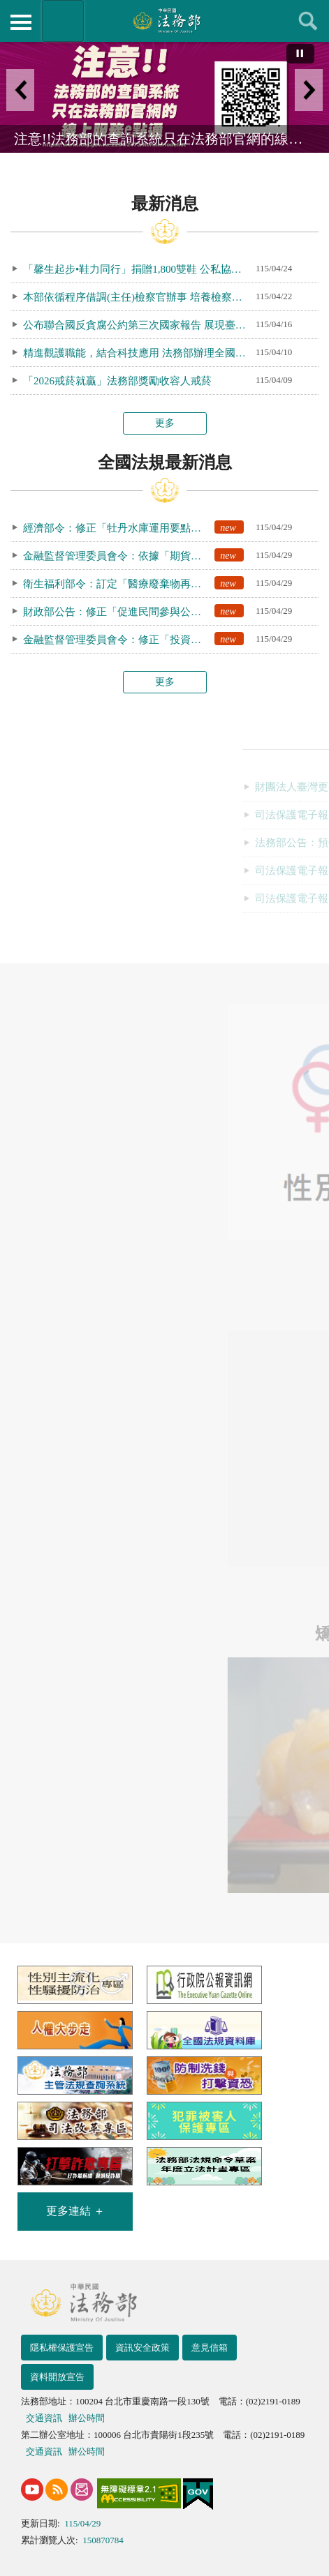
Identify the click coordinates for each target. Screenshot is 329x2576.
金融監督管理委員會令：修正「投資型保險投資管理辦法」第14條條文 (139, 639)
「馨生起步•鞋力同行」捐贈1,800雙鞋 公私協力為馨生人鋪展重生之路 (139, 269)
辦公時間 (86, 2418)
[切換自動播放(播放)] (300, 53)
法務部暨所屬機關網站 (63, 21)
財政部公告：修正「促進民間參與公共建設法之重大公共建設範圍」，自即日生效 (139, 611)
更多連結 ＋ (75, 2211)
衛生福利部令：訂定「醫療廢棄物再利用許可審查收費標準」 (139, 583)
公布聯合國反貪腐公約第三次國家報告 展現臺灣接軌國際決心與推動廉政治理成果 (139, 325)
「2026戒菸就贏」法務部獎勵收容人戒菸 (117, 380)
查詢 (308, 21)
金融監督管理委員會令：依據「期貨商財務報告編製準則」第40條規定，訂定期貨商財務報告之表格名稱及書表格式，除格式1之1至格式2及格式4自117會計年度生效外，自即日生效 (139, 555)
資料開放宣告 (57, 2377)
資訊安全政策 (142, 2347)
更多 (165, 423)
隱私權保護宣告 (62, 2347)
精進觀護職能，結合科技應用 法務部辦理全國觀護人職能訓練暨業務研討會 (139, 353)
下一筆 (309, 90)
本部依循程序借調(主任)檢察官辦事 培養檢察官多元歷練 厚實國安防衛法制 (139, 297)
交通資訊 (44, 2418)
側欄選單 (20, 22)
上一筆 (20, 90)
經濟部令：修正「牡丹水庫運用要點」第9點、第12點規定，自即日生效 (139, 527)
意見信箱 (209, 2347)
